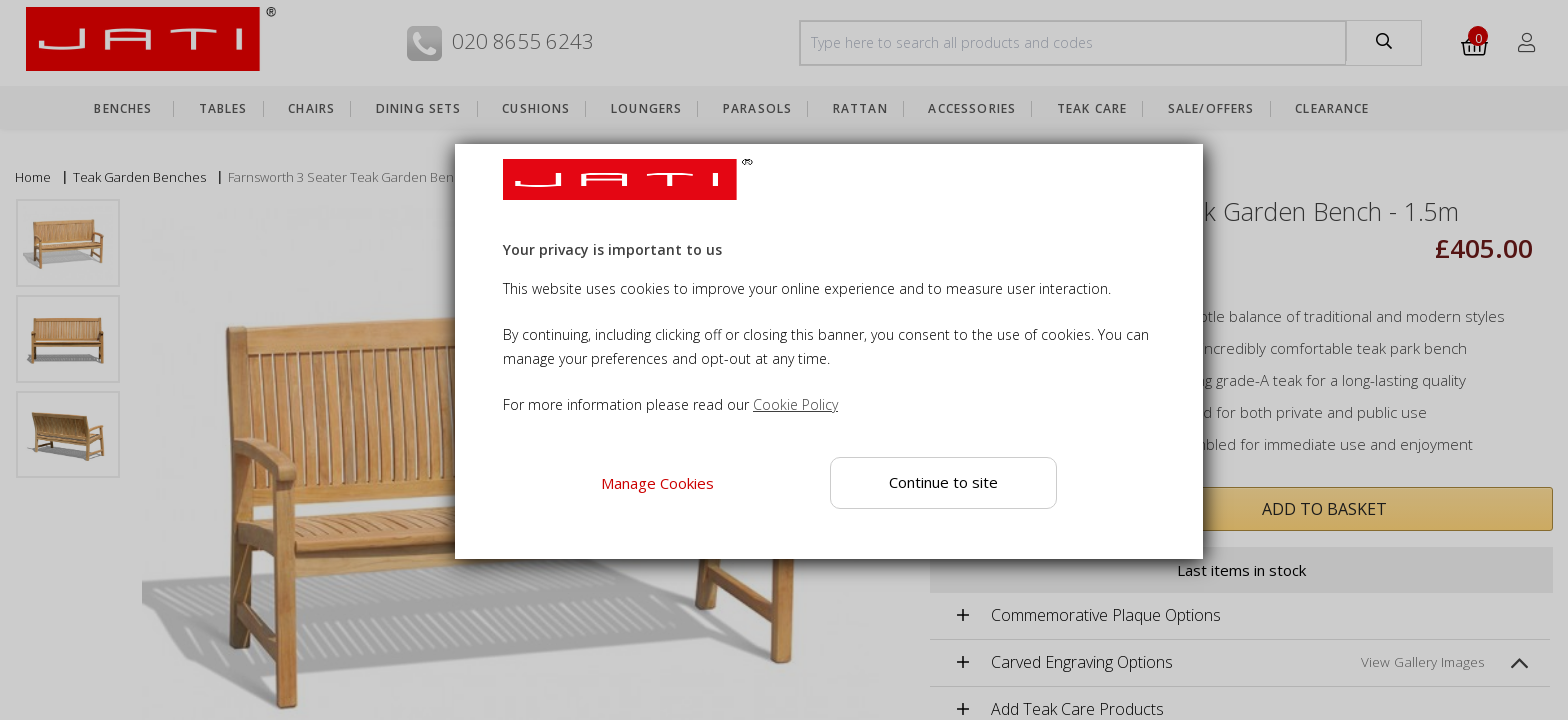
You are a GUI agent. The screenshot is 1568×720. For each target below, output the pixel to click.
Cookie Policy (795, 404)
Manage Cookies (657, 483)
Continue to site (943, 482)
